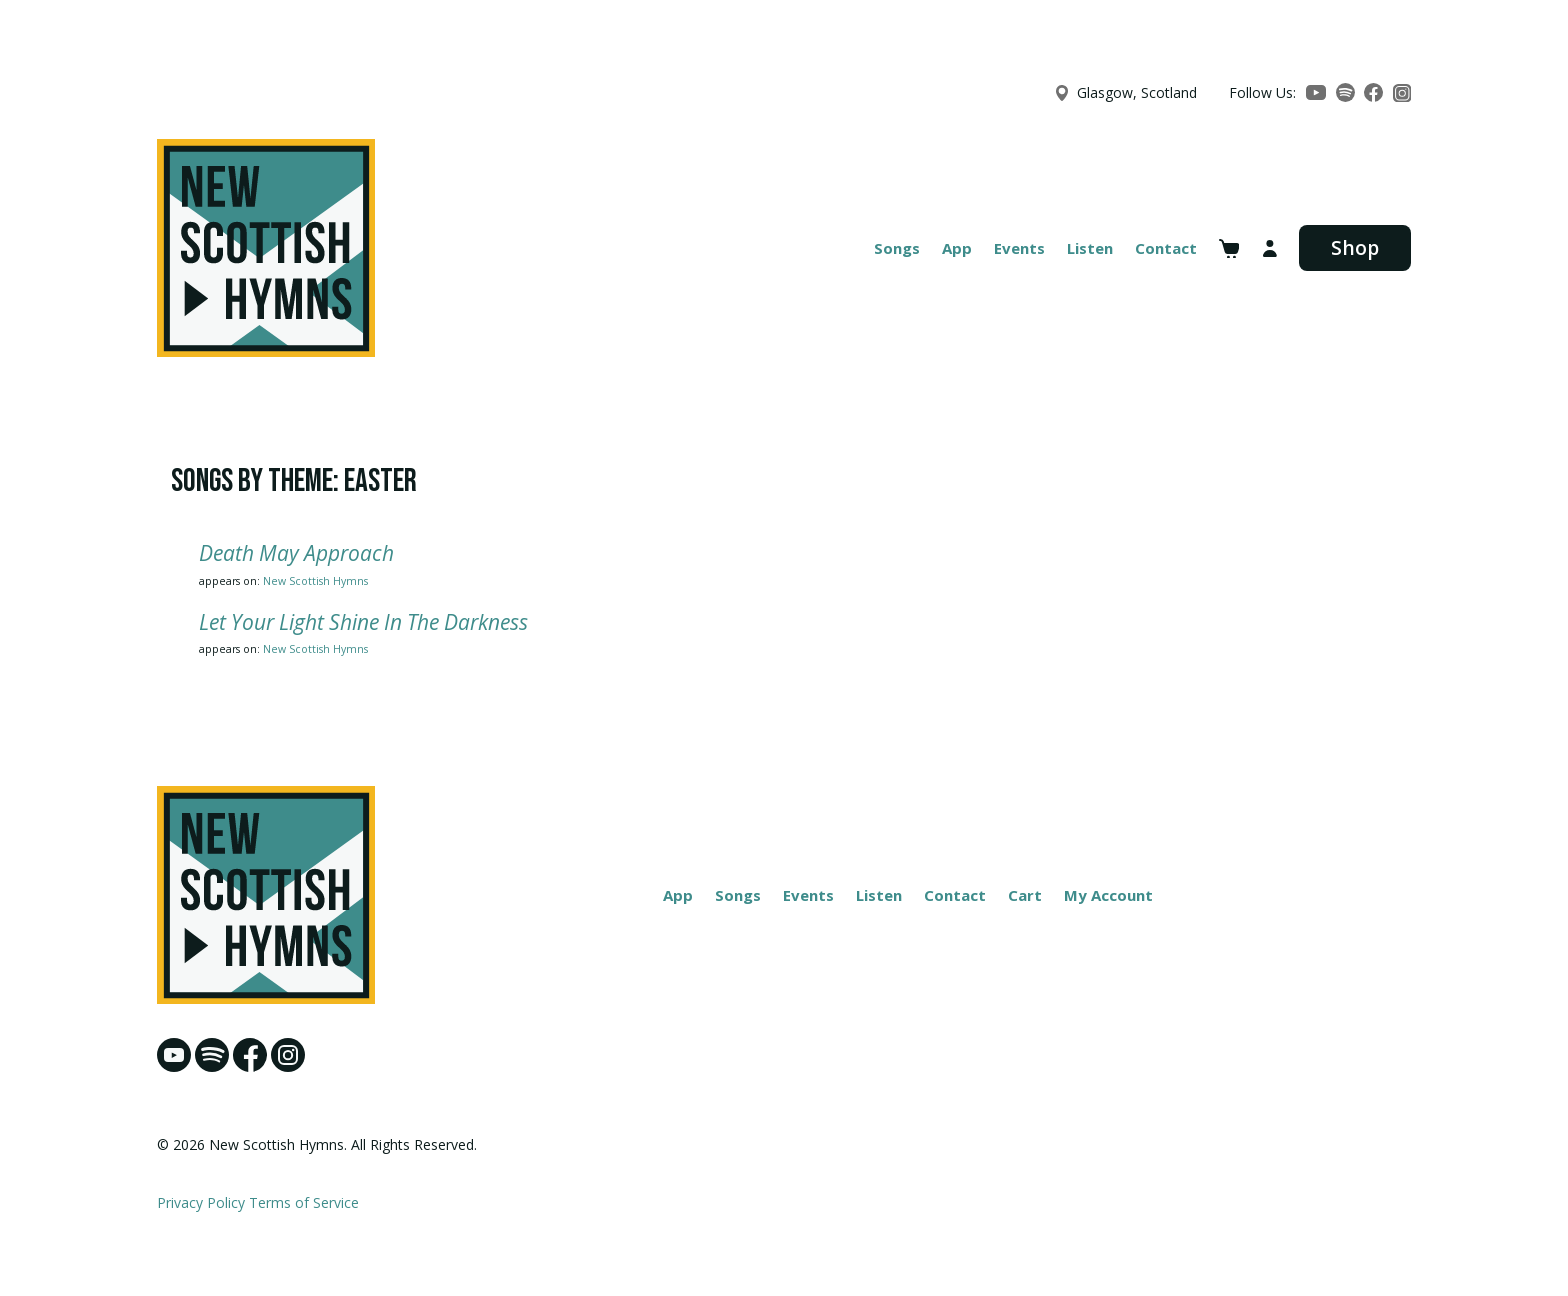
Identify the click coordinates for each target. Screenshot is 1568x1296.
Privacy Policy (201, 1202)
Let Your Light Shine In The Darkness (363, 622)
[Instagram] (1402, 93)
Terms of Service (304, 1202)
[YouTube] (1316, 92)
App (957, 248)
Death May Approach (296, 553)
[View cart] (1229, 249)
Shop (1355, 247)
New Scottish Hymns (315, 581)
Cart (1025, 895)
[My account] (1270, 248)
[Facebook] (1373, 92)
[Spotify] (1345, 92)
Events (1019, 248)
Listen (1090, 248)
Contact (1166, 248)
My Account (1108, 895)
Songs (897, 248)
